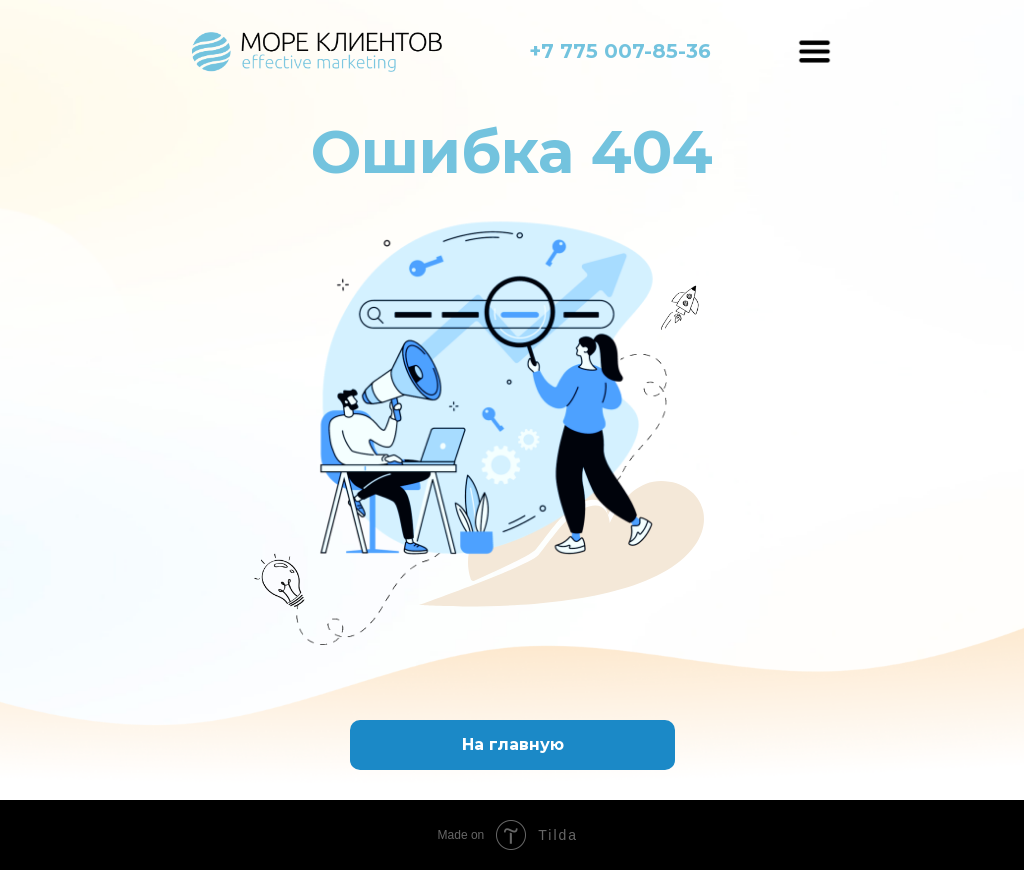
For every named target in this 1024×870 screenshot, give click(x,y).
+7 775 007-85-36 (620, 51)
